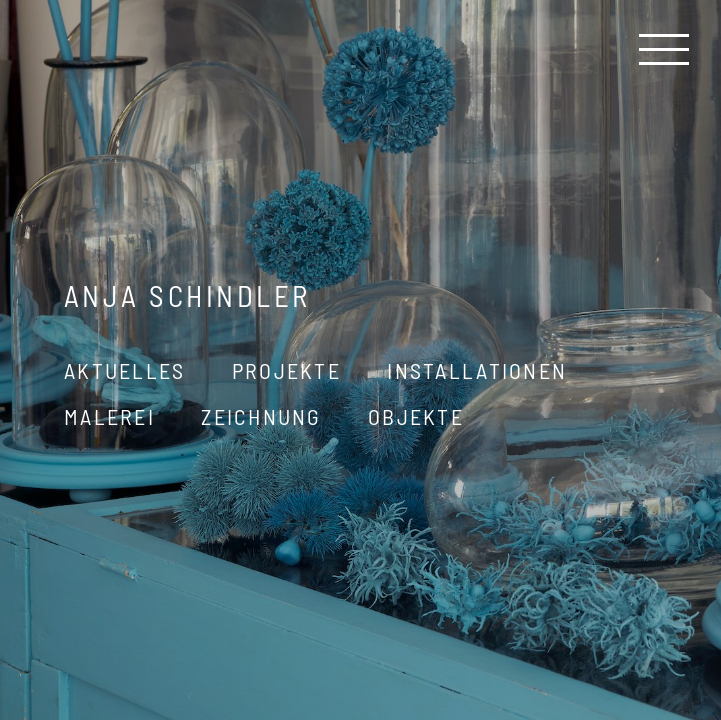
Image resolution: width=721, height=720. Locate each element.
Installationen (477, 370)
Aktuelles (125, 370)
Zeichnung (261, 416)
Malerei (109, 416)
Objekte (416, 416)
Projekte (286, 370)
